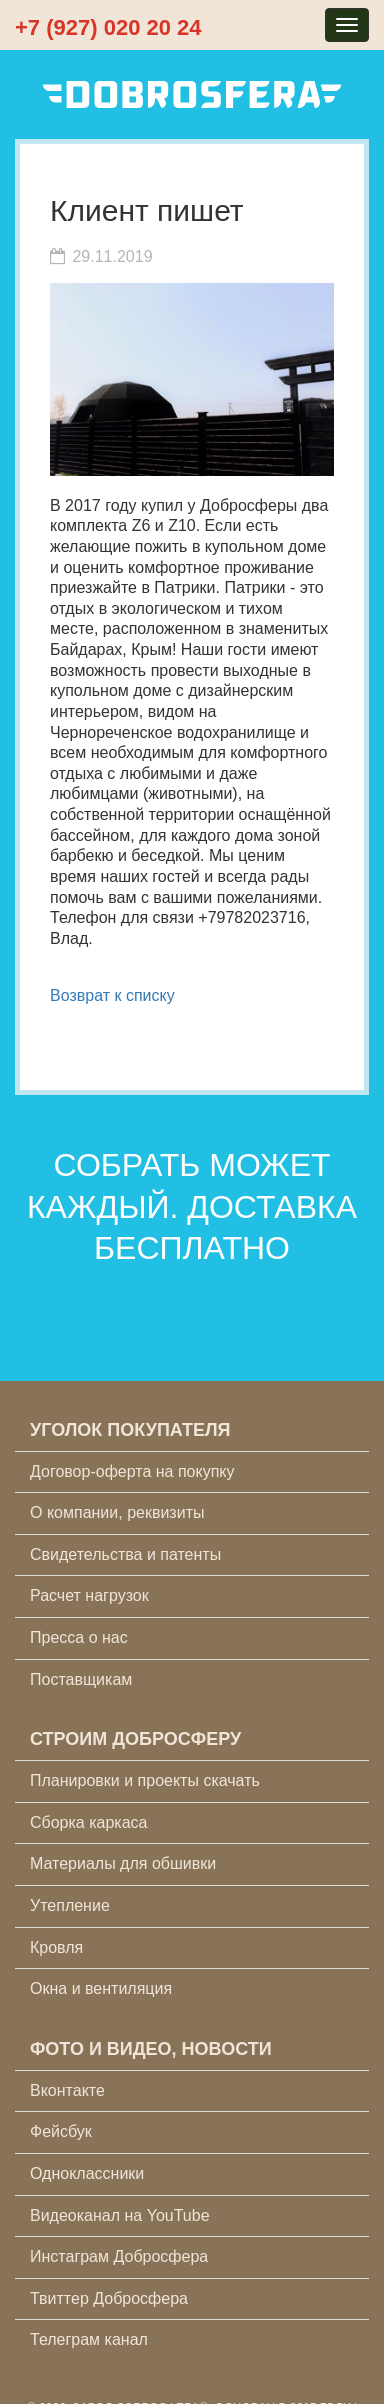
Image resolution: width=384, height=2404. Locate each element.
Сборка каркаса (89, 1822)
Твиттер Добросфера (109, 2298)
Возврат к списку (112, 995)
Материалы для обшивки (123, 1863)
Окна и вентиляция (101, 1988)
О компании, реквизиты (117, 1512)
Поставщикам (81, 1679)
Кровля (56, 1947)
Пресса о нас (79, 1637)
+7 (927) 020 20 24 (108, 27)
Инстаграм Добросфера (119, 2256)
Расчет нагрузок (89, 1595)
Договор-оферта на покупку (132, 1471)
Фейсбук (61, 2131)
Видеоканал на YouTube (120, 2215)
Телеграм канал (89, 2339)
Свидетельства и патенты (125, 1554)
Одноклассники (87, 2173)
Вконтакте (67, 2090)
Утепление (70, 1905)
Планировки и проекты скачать (145, 1780)
